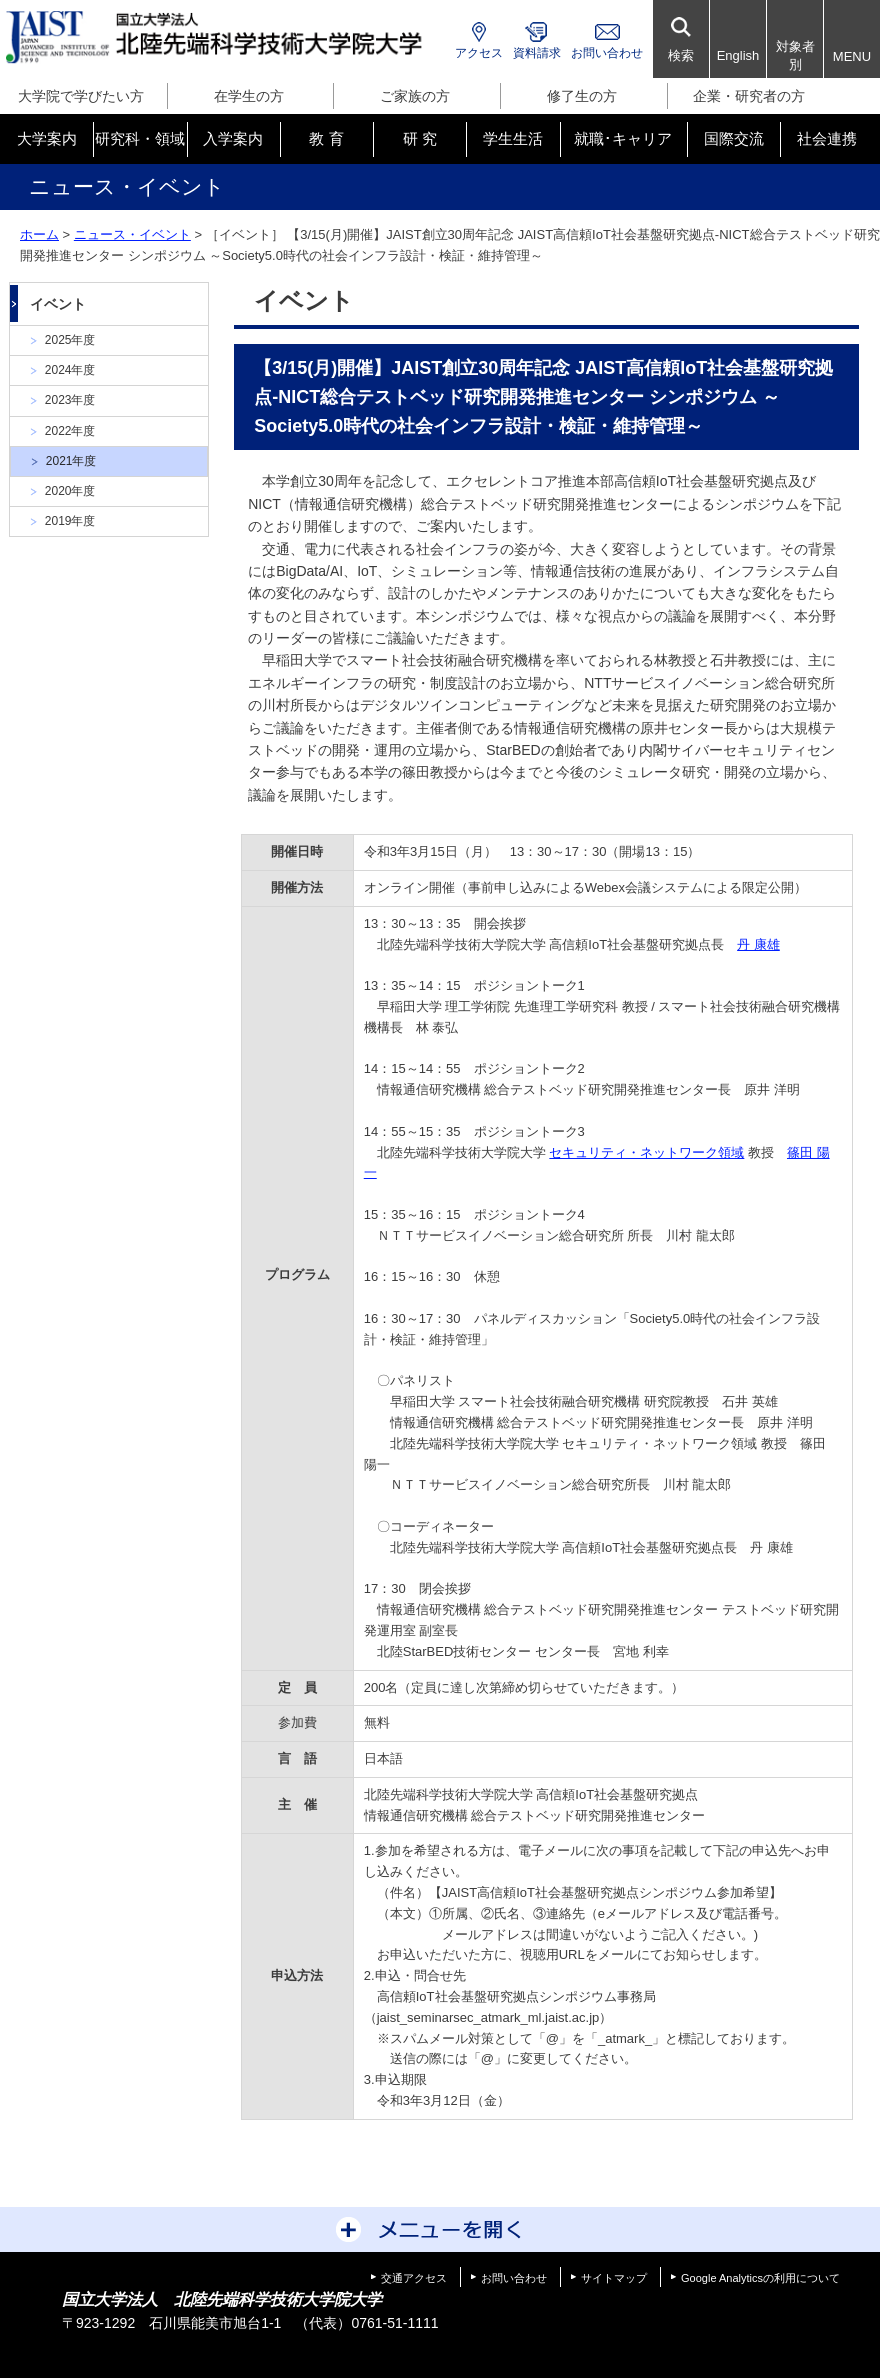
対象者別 (795, 55)
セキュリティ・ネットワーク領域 (646, 1152)
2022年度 (70, 431)
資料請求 (537, 53)
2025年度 (70, 340)
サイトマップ (614, 2278)
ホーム (39, 234)
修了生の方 (582, 96)
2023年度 (70, 400)
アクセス (479, 53)
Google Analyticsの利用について (760, 2278)
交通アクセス (414, 2278)
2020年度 (70, 491)
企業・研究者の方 (749, 96)
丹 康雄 (758, 944)
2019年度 (70, 521)
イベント (58, 304)
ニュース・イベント (132, 234)
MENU (852, 56)
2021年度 (71, 461)
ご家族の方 (415, 96)
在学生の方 (249, 96)
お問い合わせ (607, 53)
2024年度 (70, 370)
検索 (681, 55)
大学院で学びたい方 (81, 96)
